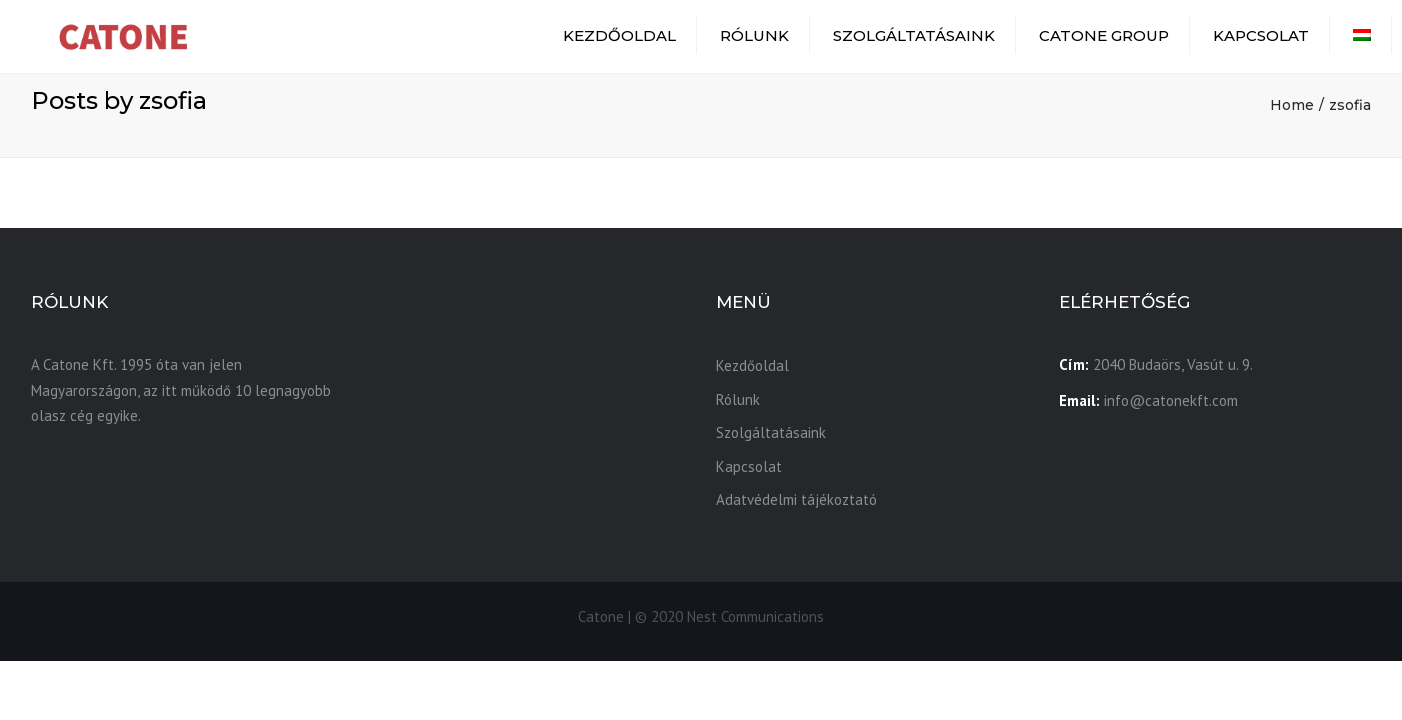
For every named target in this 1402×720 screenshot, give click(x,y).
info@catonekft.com (1171, 400)
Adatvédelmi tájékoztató (796, 499)
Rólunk (754, 35)
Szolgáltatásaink (914, 35)
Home (1292, 105)
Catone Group (1104, 35)
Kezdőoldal (619, 35)
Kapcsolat (1261, 35)
